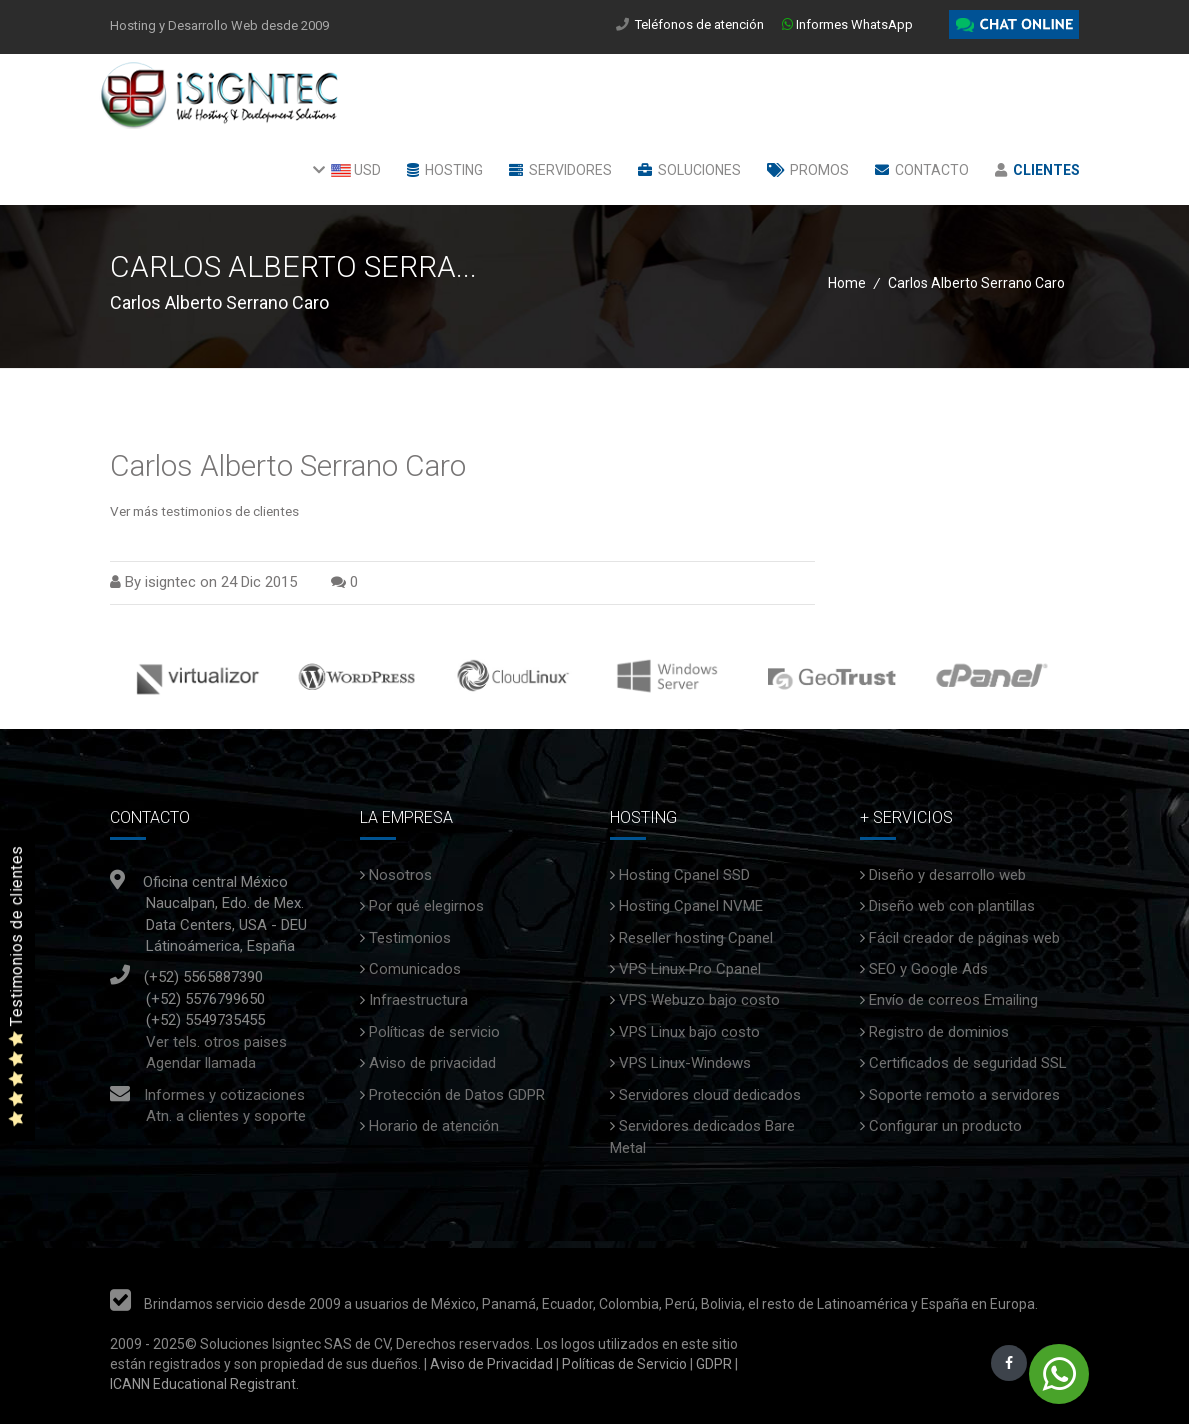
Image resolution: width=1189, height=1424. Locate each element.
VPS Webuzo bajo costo (699, 1000)
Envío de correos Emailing (953, 1000)
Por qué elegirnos (426, 906)
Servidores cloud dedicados (710, 1095)
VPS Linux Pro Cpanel (690, 969)
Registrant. (264, 1384)
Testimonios (410, 938)
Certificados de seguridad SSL (968, 1063)
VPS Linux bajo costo (689, 1032)
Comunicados (415, 969)
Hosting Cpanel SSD (684, 875)
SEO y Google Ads (928, 969)
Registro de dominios (939, 1032)
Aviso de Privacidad (490, 1364)
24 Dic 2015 (259, 582)
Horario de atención (434, 1126)
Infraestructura (418, 1000)
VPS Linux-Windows (685, 1063)
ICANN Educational (168, 1384)
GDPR (712, 1364)
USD (347, 170)
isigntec (170, 582)
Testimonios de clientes (16, 986)
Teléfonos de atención (701, 24)
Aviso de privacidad (432, 1063)
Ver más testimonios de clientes (204, 511)
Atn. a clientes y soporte (226, 1116)
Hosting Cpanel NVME (691, 906)
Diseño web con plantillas (952, 906)
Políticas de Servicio (624, 1364)
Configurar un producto (945, 1126)
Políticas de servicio (434, 1032)
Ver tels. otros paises (216, 1042)
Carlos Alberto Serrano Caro (288, 465)
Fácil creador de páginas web (964, 938)
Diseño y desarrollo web (947, 875)
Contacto (922, 170)
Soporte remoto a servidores (964, 1095)
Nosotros (400, 875)
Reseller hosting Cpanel (696, 938)
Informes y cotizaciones (224, 1095)
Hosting (445, 170)
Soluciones (689, 170)
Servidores (560, 170)
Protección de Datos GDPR (457, 1095)
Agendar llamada (201, 1063)
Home (847, 283)
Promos (808, 170)
